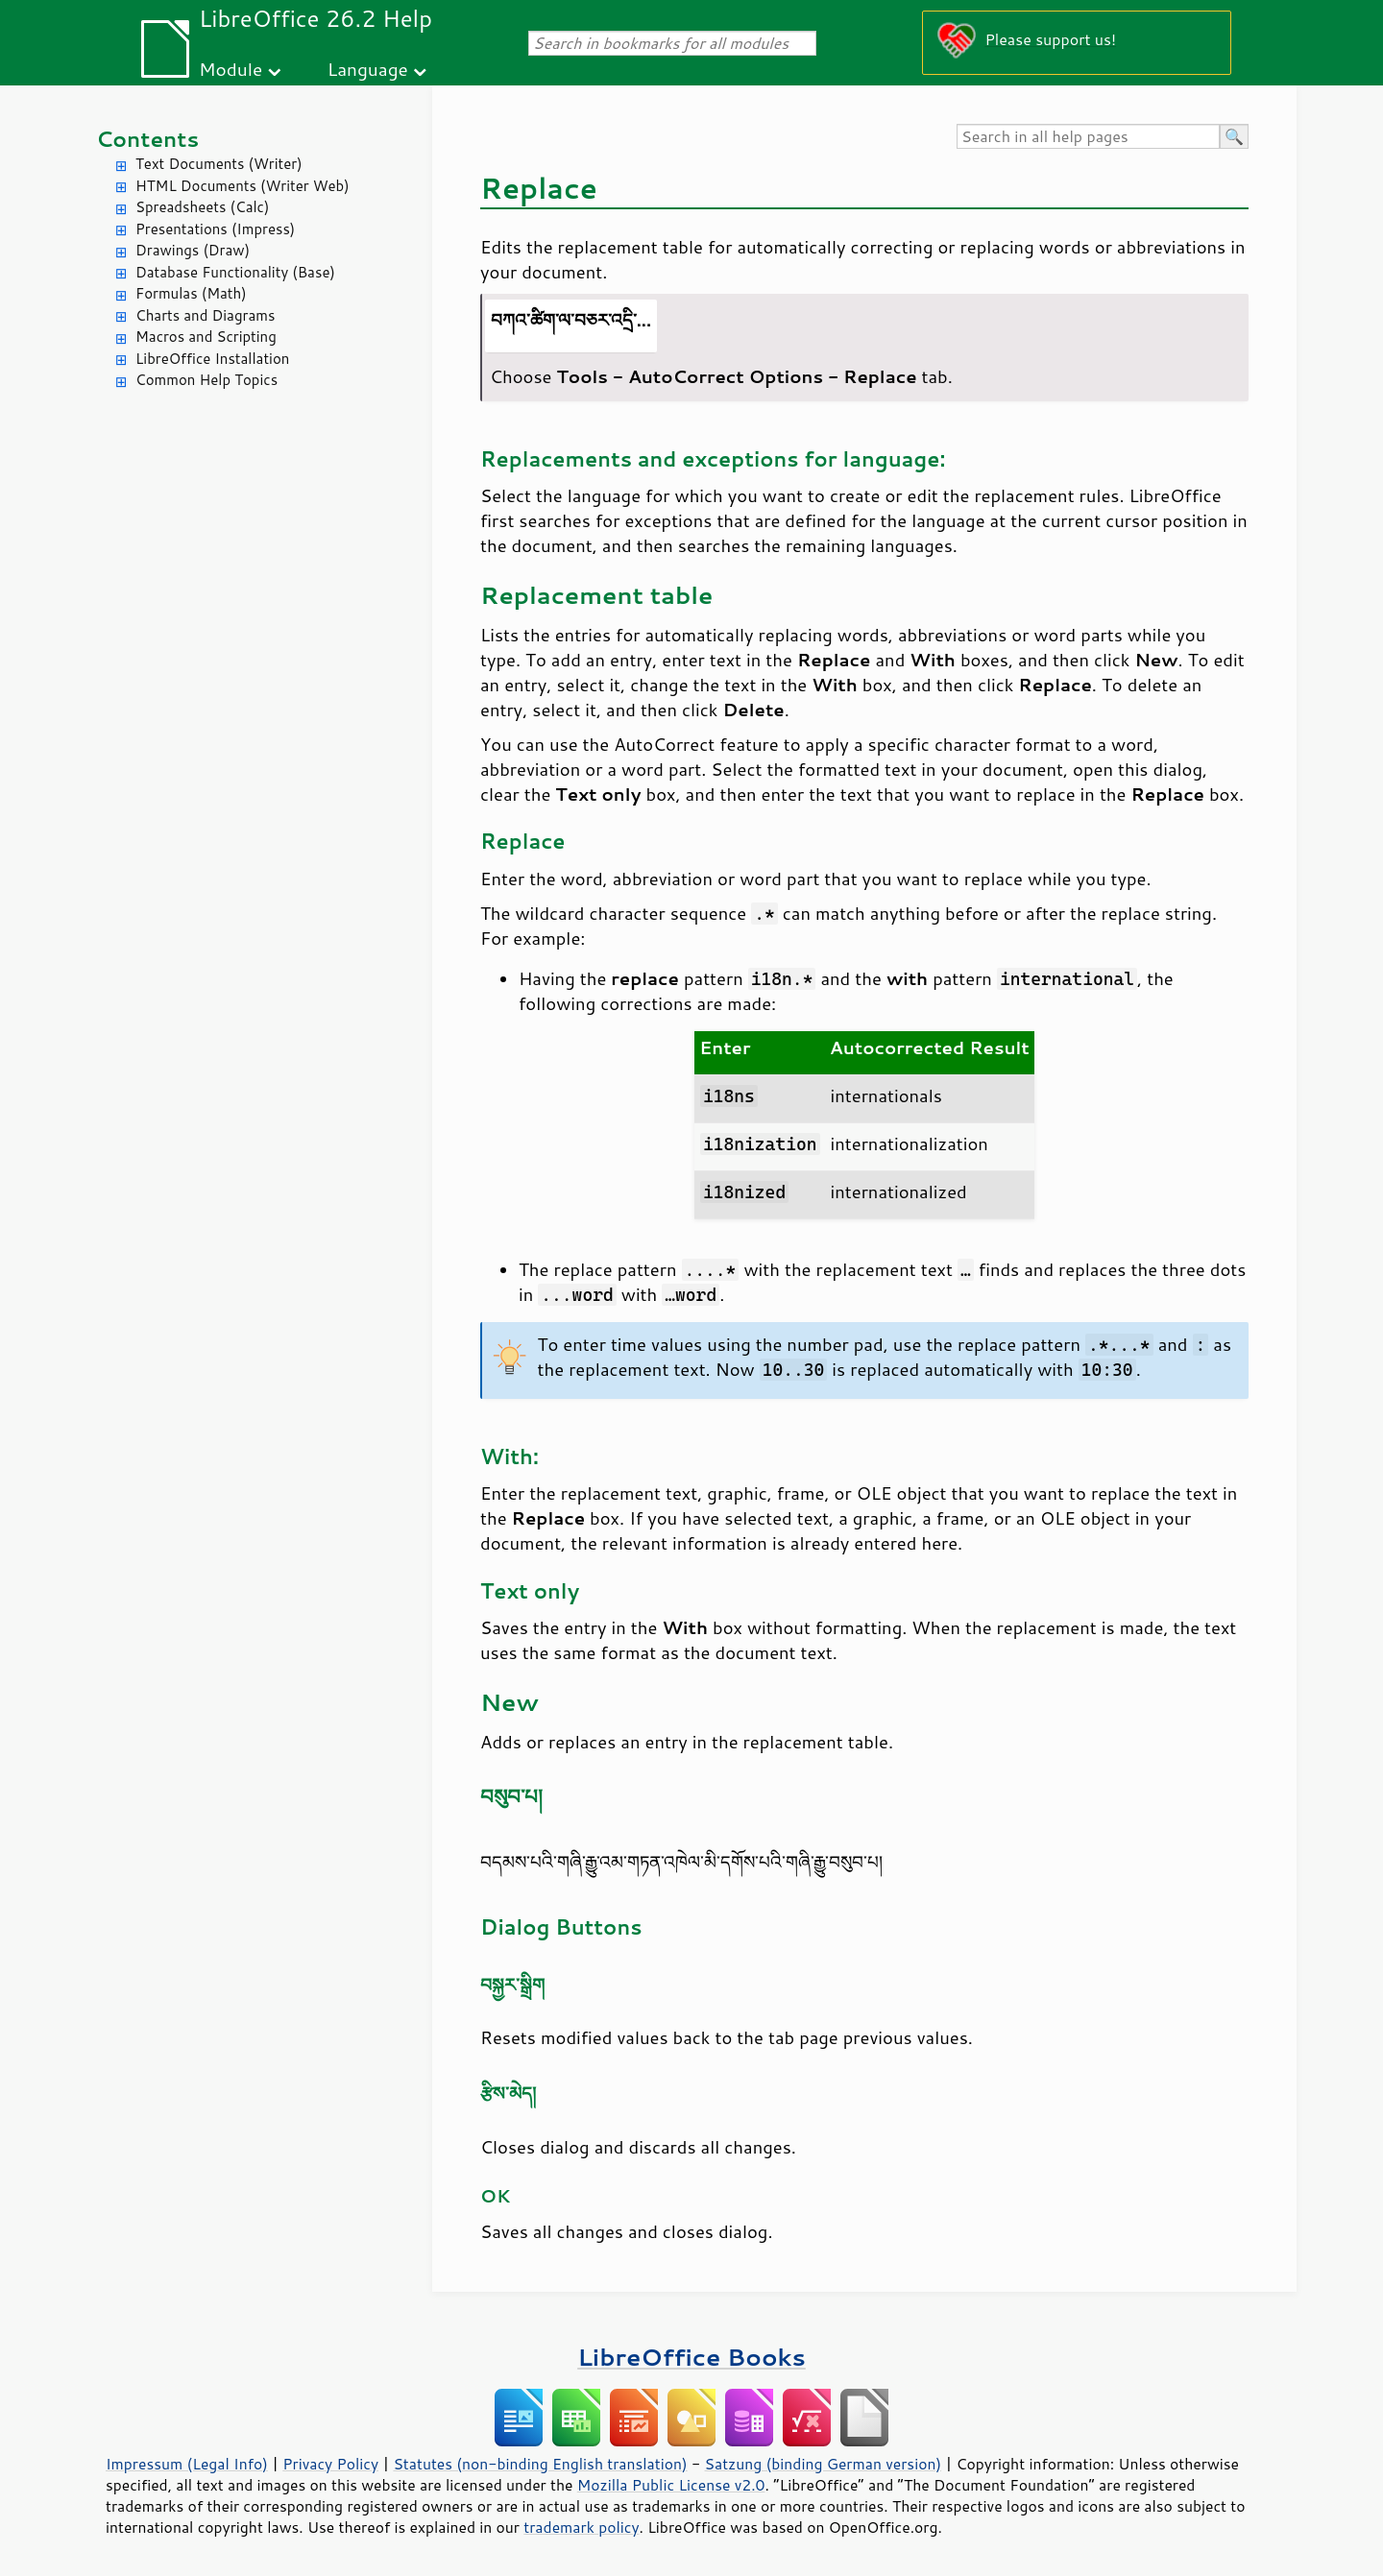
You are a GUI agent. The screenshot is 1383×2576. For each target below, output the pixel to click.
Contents (147, 139)
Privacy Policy (330, 2463)
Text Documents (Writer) (219, 164)
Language (368, 69)
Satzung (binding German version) (823, 2463)
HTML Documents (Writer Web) (242, 186)
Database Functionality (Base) (235, 272)
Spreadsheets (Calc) (202, 207)
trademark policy (581, 2527)
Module (230, 69)
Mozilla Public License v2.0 (671, 2484)
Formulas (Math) (191, 293)
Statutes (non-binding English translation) (540, 2463)
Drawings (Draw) (192, 250)
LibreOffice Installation (212, 359)
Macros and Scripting (206, 336)
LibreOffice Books (691, 2356)
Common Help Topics (206, 380)
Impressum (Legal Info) (187, 2463)
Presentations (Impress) (215, 229)
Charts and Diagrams (205, 315)
